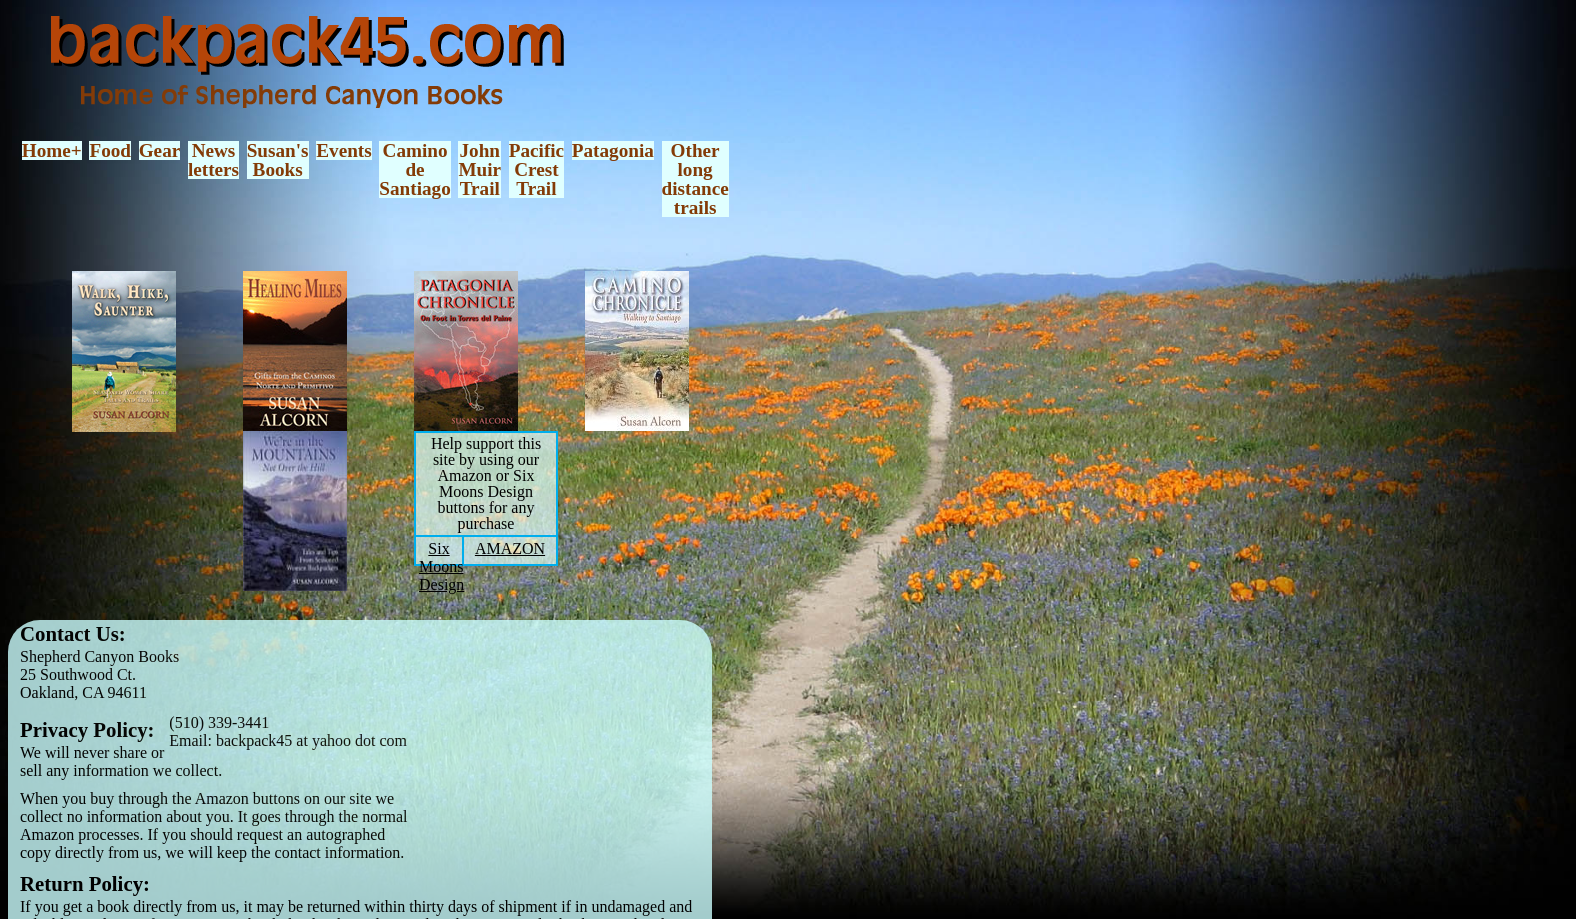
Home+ (52, 150)
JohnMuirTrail (479, 170)
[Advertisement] (577, 761)
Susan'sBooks (278, 160)
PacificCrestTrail (536, 170)
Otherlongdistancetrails (695, 179)
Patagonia (613, 150)
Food (110, 150)
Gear (160, 150)
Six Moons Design (441, 566)
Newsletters (213, 160)
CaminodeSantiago (414, 170)
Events (343, 150)
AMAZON (510, 548)
